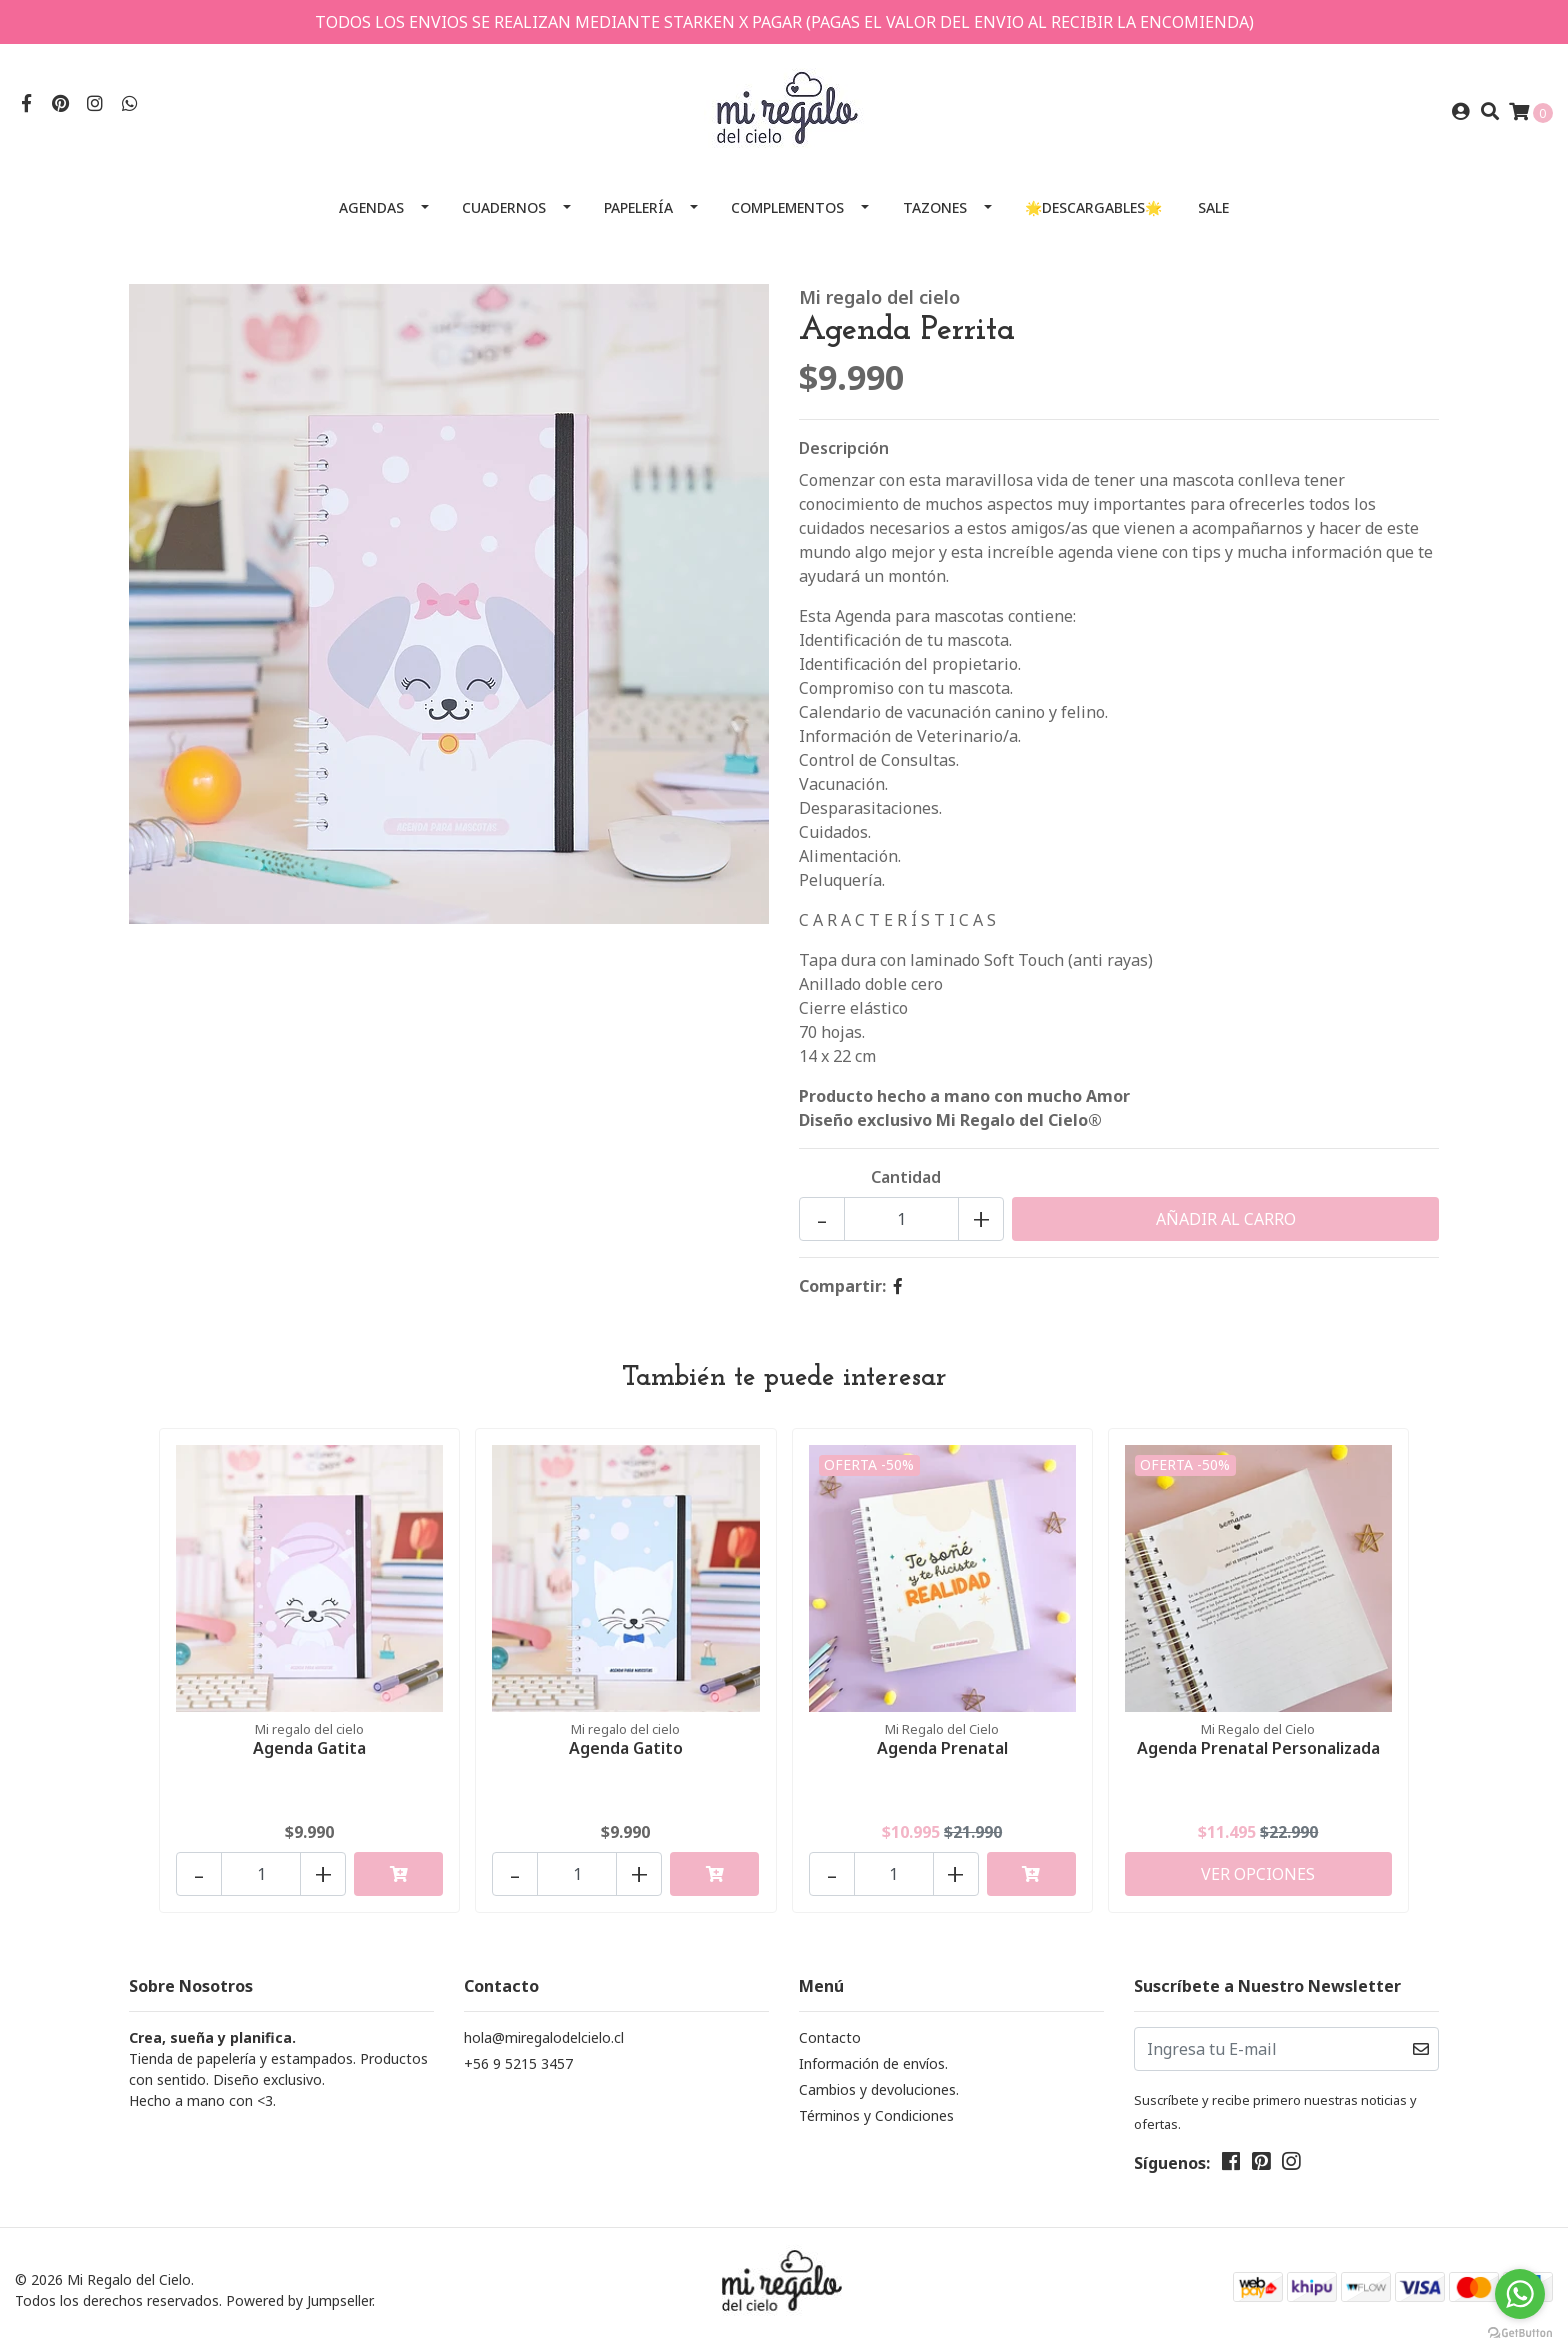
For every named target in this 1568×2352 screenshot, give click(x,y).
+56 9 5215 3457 (518, 2063)
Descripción (844, 448)
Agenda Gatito (626, 1748)
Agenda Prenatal (942, 1748)
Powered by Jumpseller (299, 2300)
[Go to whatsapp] (1520, 2294)
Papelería (638, 207)
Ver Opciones (1258, 1874)
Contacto (830, 2037)
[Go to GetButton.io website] (1520, 2332)
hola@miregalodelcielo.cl (544, 2037)
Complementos (787, 207)
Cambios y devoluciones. (879, 2089)
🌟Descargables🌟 (1093, 207)
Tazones (935, 207)
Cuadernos (504, 207)
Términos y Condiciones (876, 2115)
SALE (1213, 207)
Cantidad (906, 1177)
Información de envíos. (873, 2063)
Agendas (371, 207)
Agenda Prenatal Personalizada (1258, 1748)
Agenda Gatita (309, 1748)
